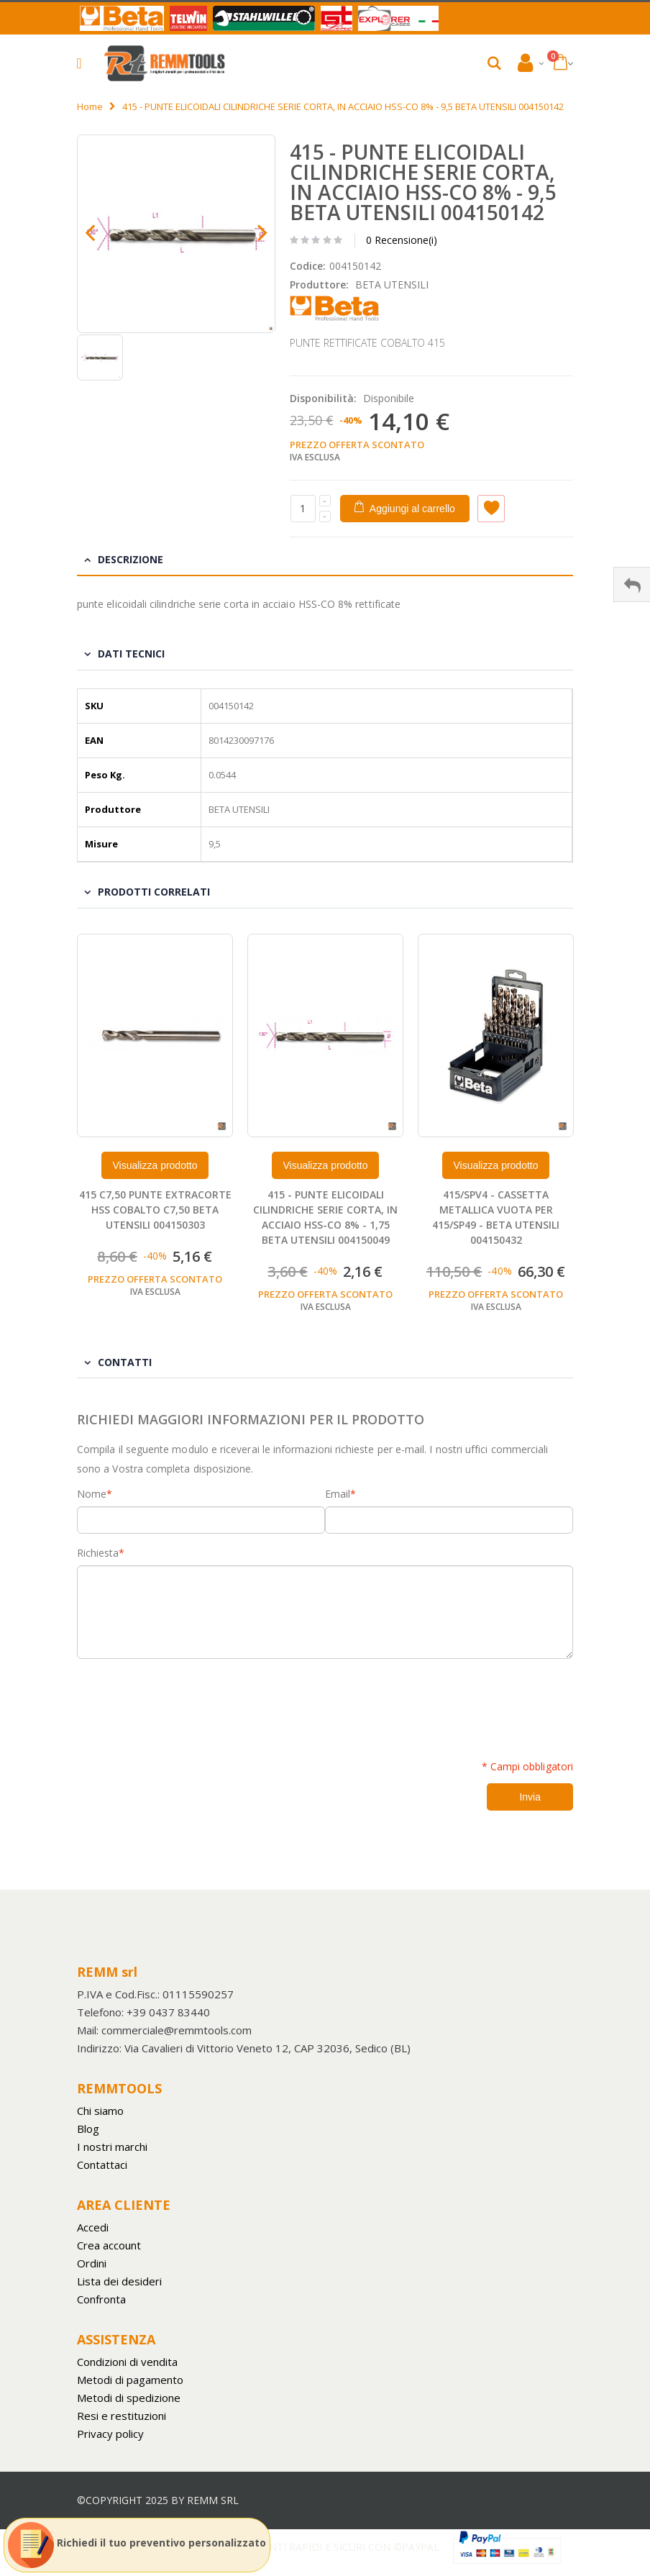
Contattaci (102, 2164)
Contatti (125, 1362)
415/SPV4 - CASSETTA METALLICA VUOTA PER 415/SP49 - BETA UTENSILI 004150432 (495, 1217)
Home (90, 106)
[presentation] (186, 1701)
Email (337, 1494)
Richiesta (98, 1553)
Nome (91, 1494)
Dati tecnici (131, 653)
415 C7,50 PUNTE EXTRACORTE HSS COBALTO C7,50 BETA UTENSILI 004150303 (155, 1210)
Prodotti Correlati (154, 891)
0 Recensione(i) (401, 240)
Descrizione (130, 559)
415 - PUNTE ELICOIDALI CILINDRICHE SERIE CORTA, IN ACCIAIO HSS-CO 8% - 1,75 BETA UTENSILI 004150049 (325, 1217)
